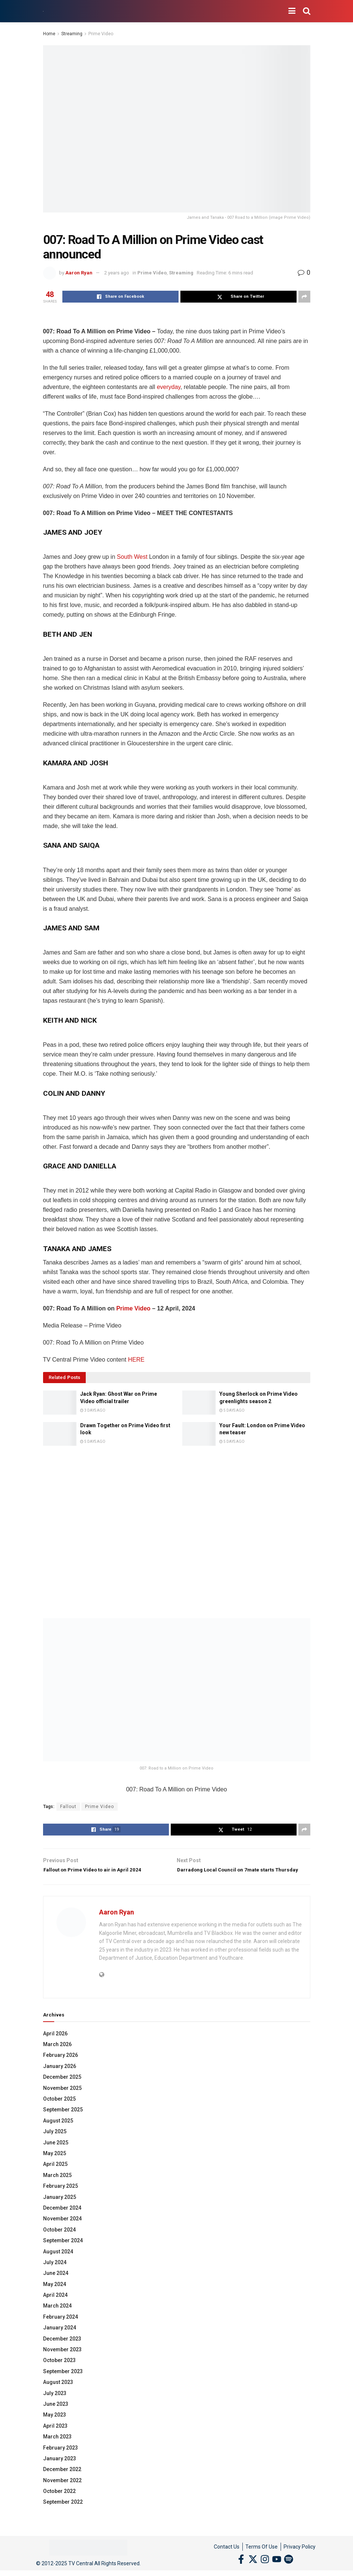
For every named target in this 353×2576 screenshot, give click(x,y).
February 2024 (60, 2328)
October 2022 (59, 2503)
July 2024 (54, 2273)
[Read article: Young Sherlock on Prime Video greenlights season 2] (199, 1402)
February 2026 (60, 2066)
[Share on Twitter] (238, 297)
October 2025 (59, 2110)
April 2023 (55, 2437)
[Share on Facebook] (120, 297)
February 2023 (60, 2459)
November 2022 (62, 2491)
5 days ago (232, 1410)
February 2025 (60, 2197)
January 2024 (59, 2339)
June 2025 (55, 2154)
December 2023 (62, 2350)
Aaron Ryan (78, 273)
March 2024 (57, 2317)
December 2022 (62, 2481)
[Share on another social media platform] (304, 297)
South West (132, 557)
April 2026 (55, 2045)
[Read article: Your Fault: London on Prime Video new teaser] (199, 1434)
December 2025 (62, 2088)
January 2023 (59, 2470)
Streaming (71, 33)
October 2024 (59, 2241)
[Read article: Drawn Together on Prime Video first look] (59, 1434)
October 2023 (59, 2372)
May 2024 (54, 2295)
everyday (168, 387)
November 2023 (62, 2361)
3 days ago (92, 1410)
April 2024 (55, 2306)
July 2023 (54, 2404)
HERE (136, 1359)
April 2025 (55, 2175)
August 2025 (58, 2132)
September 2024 (63, 2252)
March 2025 (57, 2186)
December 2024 (62, 2219)
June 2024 (55, 2285)
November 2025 (62, 2099)
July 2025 (54, 2143)
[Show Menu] (291, 11)
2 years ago (116, 273)
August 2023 (58, 2394)
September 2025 (63, 2121)
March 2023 (57, 2448)
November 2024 (62, 2230)
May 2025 (54, 2165)
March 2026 (57, 2056)
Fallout (68, 1806)
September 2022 (63, 2513)
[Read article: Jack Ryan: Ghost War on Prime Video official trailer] (59, 1402)
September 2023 (63, 2382)
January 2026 (59, 2077)
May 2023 (54, 2426)
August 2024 (58, 2263)
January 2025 (59, 2208)
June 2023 (55, 2415)
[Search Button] (306, 11)
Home (49, 33)
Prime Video (100, 33)
